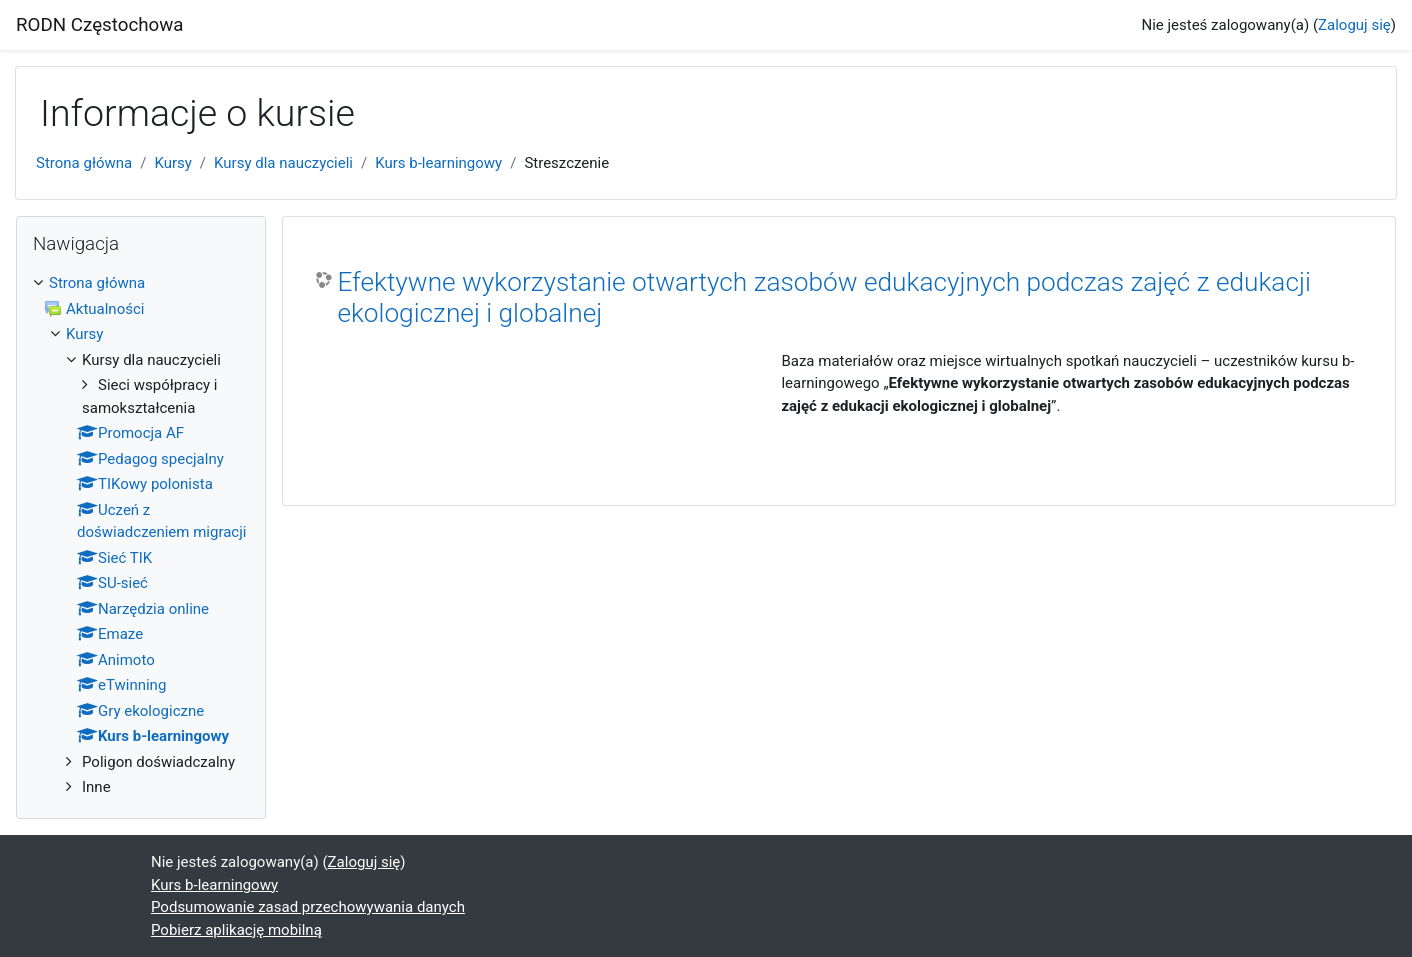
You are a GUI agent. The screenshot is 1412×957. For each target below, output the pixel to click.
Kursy (172, 163)
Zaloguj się (1354, 25)
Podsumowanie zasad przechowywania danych (308, 907)
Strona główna (84, 163)
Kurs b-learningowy (438, 163)
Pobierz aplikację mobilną (236, 930)
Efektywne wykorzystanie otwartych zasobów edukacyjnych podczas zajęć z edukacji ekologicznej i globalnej (823, 298)
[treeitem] (141, 535)
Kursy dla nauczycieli (283, 163)
